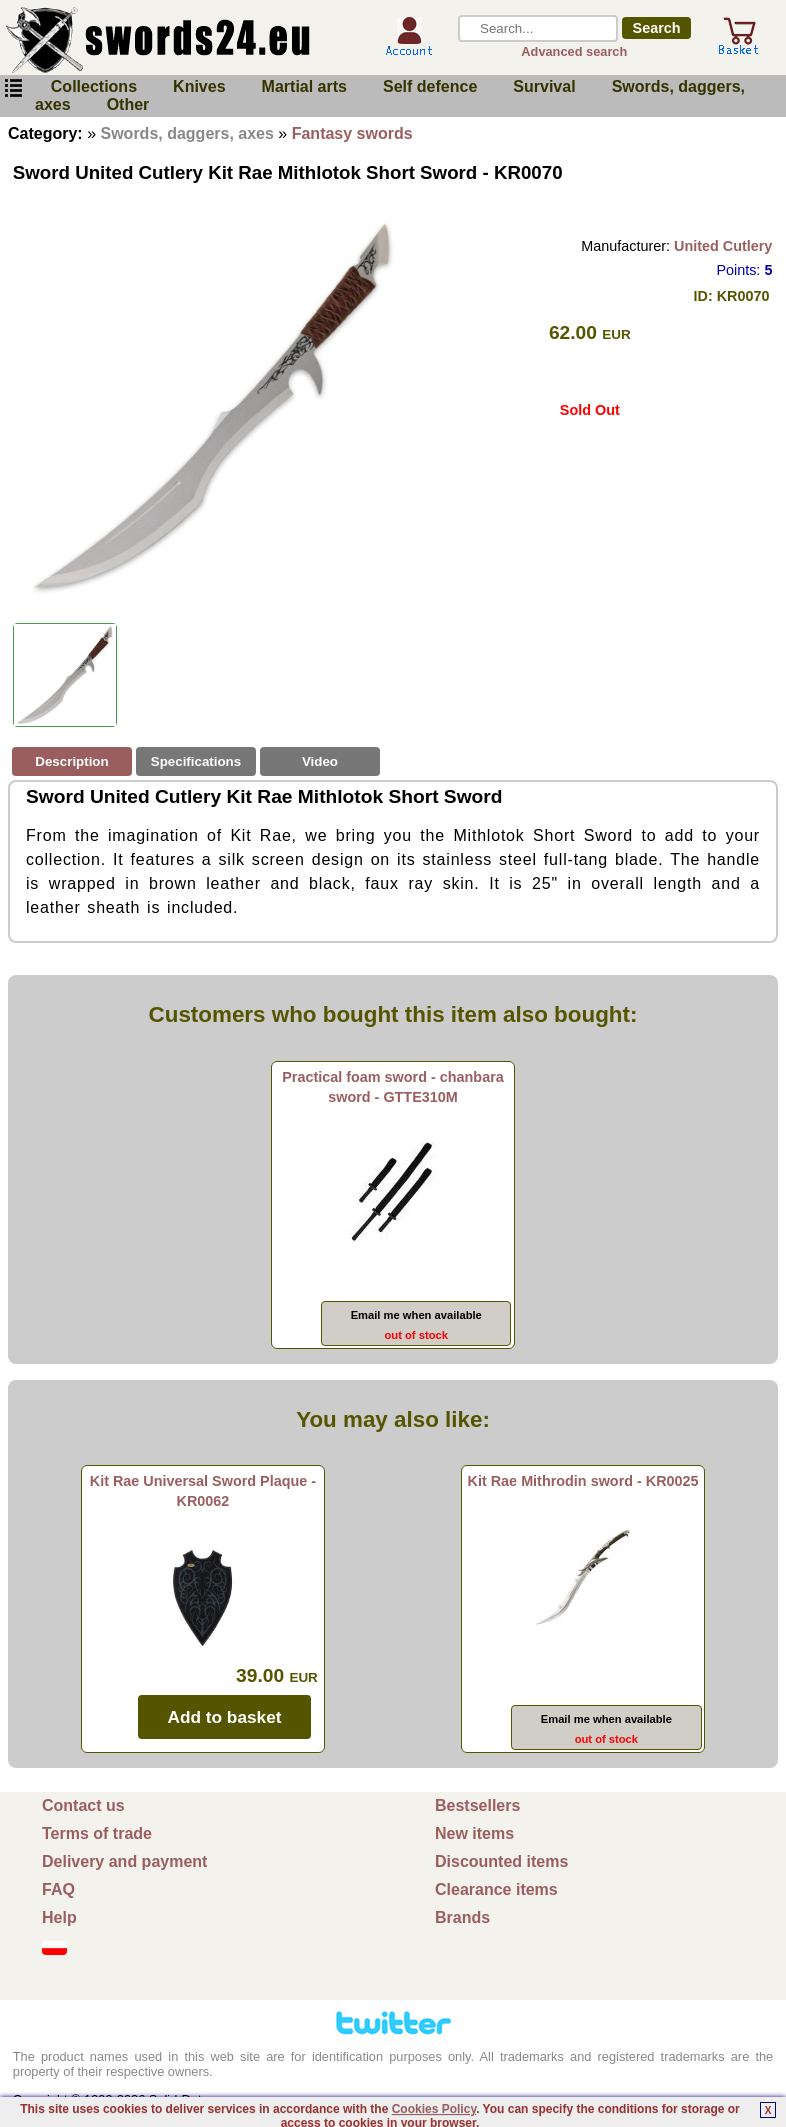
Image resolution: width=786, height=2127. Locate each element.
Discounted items (501, 1861)
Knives (199, 86)
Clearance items (496, 1889)
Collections (94, 86)
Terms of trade (97, 1833)
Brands (462, 1917)
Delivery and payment (124, 1861)
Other (128, 104)
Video (320, 761)
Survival (544, 86)
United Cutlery (723, 246)
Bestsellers (477, 1805)
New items (474, 1833)
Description (71, 761)
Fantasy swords (352, 133)
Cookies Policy (434, 2109)
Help (59, 1917)
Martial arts (304, 86)
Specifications (196, 761)
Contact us (83, 1805)
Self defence (430, 86)
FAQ (58, 1889)
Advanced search (574, 51)
